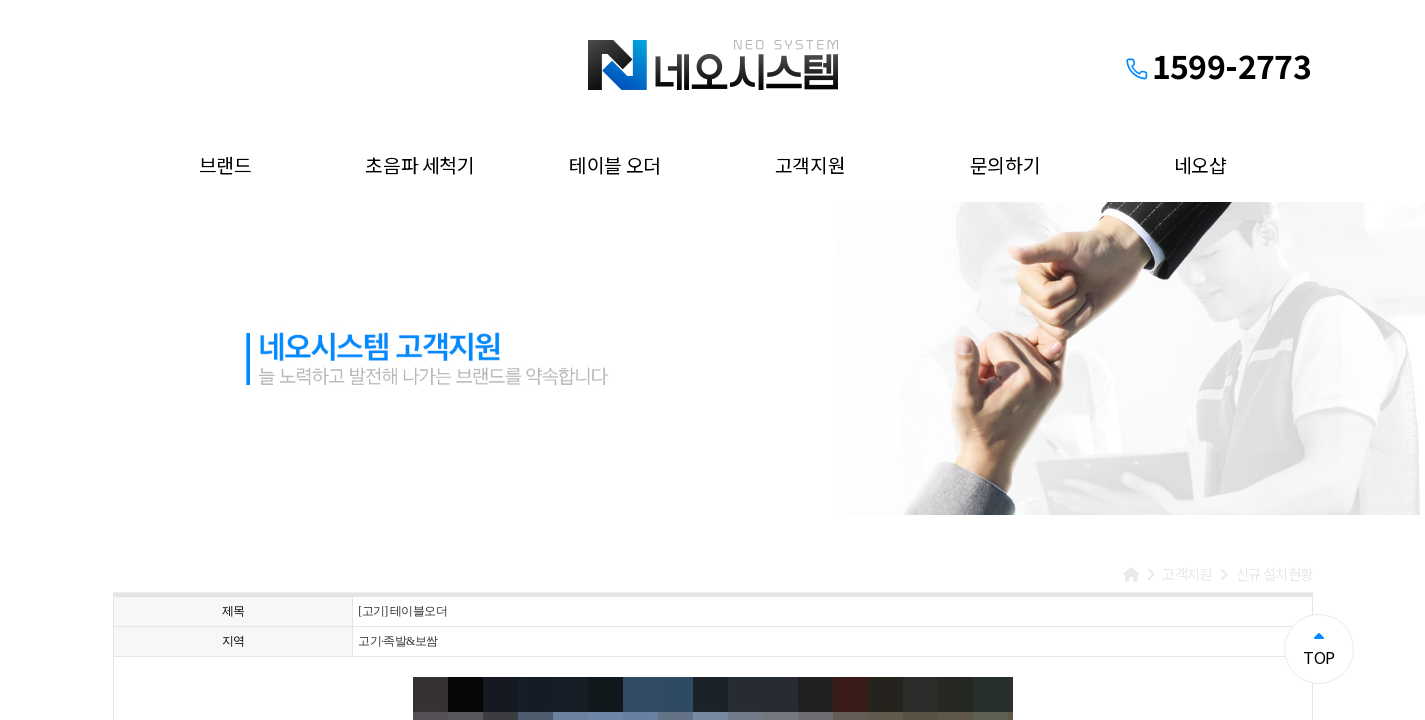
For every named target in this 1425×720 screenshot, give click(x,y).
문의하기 (1005, 165)
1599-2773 (1231, 65)
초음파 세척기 (419, 165)
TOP (1318, 649)
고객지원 (810, 165)
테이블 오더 (615, 165)
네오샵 (1200, 165)
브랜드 (225, 165)
